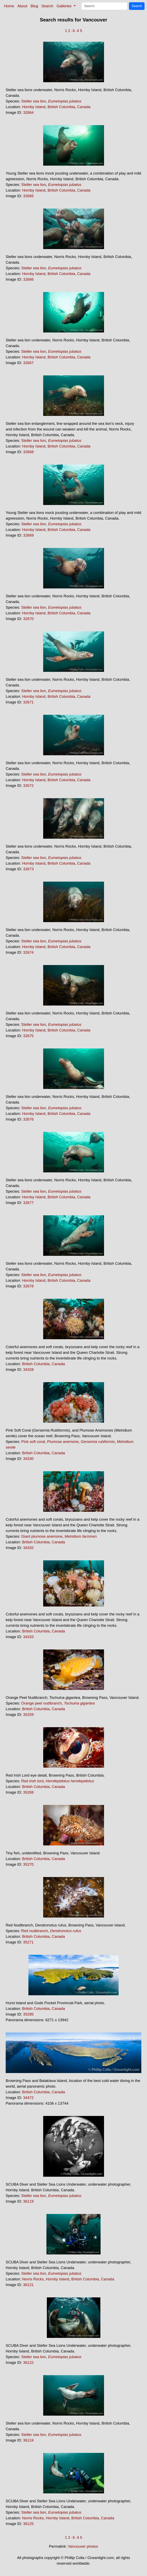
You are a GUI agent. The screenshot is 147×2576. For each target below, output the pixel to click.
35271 (28, 1942)
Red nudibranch (34, 1931)
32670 (28, 619)
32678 (28, 1286)
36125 (28, 2524)
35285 (28, 2014)
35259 (28, 1714)
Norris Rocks (33, 2279)
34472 (28, 2098)
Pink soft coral (33, 1441)
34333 (28, 1637)
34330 (28, 1458)
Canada (83, 107)
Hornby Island (33, 107)
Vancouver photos (83, 2546)
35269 (28, 1792)
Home (9, 6)
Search (47, 6)
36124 (28, 2440)
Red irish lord (32, 1781)
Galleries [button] (65, 6)
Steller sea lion (33, 101)
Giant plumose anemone (41, 1536)
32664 (28, 112)
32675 (28, 1036)
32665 (28, 196)
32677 (28, 1203)
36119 (28, 2201)
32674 (28, 952)
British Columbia (61, 107)
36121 (28, 2285)
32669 (28, 535)
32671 (28, 702)
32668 (28, 452)
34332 (28, 1548)
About (22, 6)
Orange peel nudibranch (41, 1703)
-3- (73, 31)
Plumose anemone (63, 1441)
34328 (28, 1369)
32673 (28, 869)
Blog (34, 6)
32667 (28, 363)
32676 (28, 1119)
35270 (28, 1864)
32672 (28, 785)
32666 (28, 279)
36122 (28, 2362)
